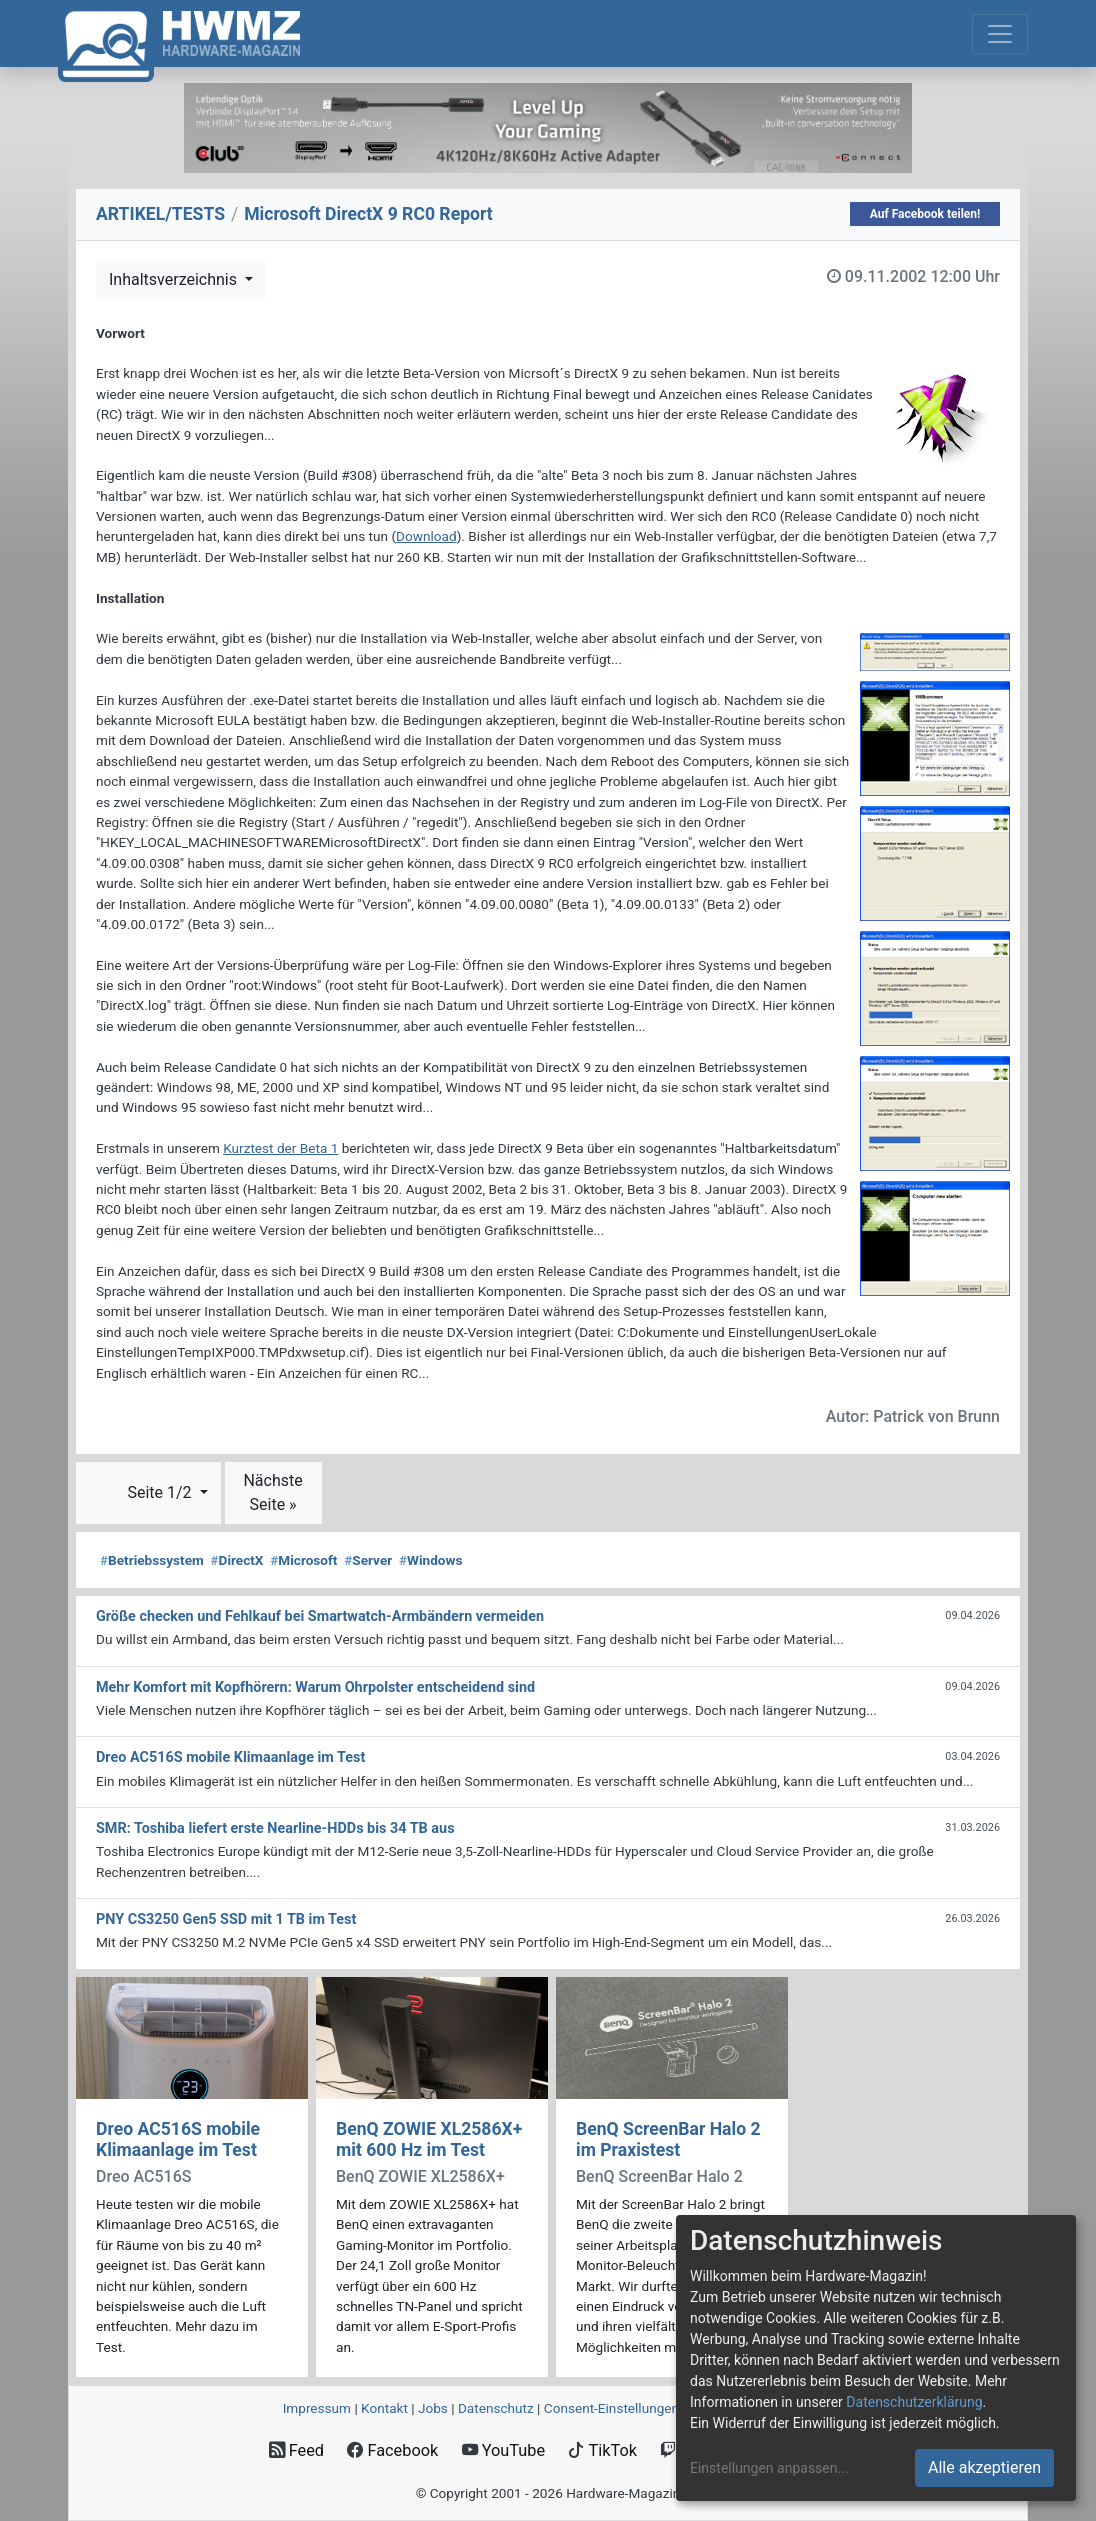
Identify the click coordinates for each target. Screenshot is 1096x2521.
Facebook (392, 2450)
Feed (296, 2450)
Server (368, 1560)
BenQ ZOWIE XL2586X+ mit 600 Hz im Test (429, 2139)
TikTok (602, 2450)
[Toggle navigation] (1000, 34)
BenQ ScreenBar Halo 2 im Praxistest (668, 2139)
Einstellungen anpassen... (769, 2468)
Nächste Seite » (272, 1492)
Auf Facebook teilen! (925, 214)
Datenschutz (496, 2408)
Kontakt (384, 2408)
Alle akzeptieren (984, 2467)
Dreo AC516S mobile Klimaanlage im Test (178, 2139)
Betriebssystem (152, 1560)
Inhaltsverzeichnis (175, 279)
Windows (430, 1560)
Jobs (433, 2408)
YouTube (503, 2450)
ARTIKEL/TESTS (160, 214)
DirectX (237, 1560)
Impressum (317, 2408)
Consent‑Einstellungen (611, 2408)
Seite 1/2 (161, 1492)
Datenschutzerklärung (914, 2402)
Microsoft (303, 1560)
